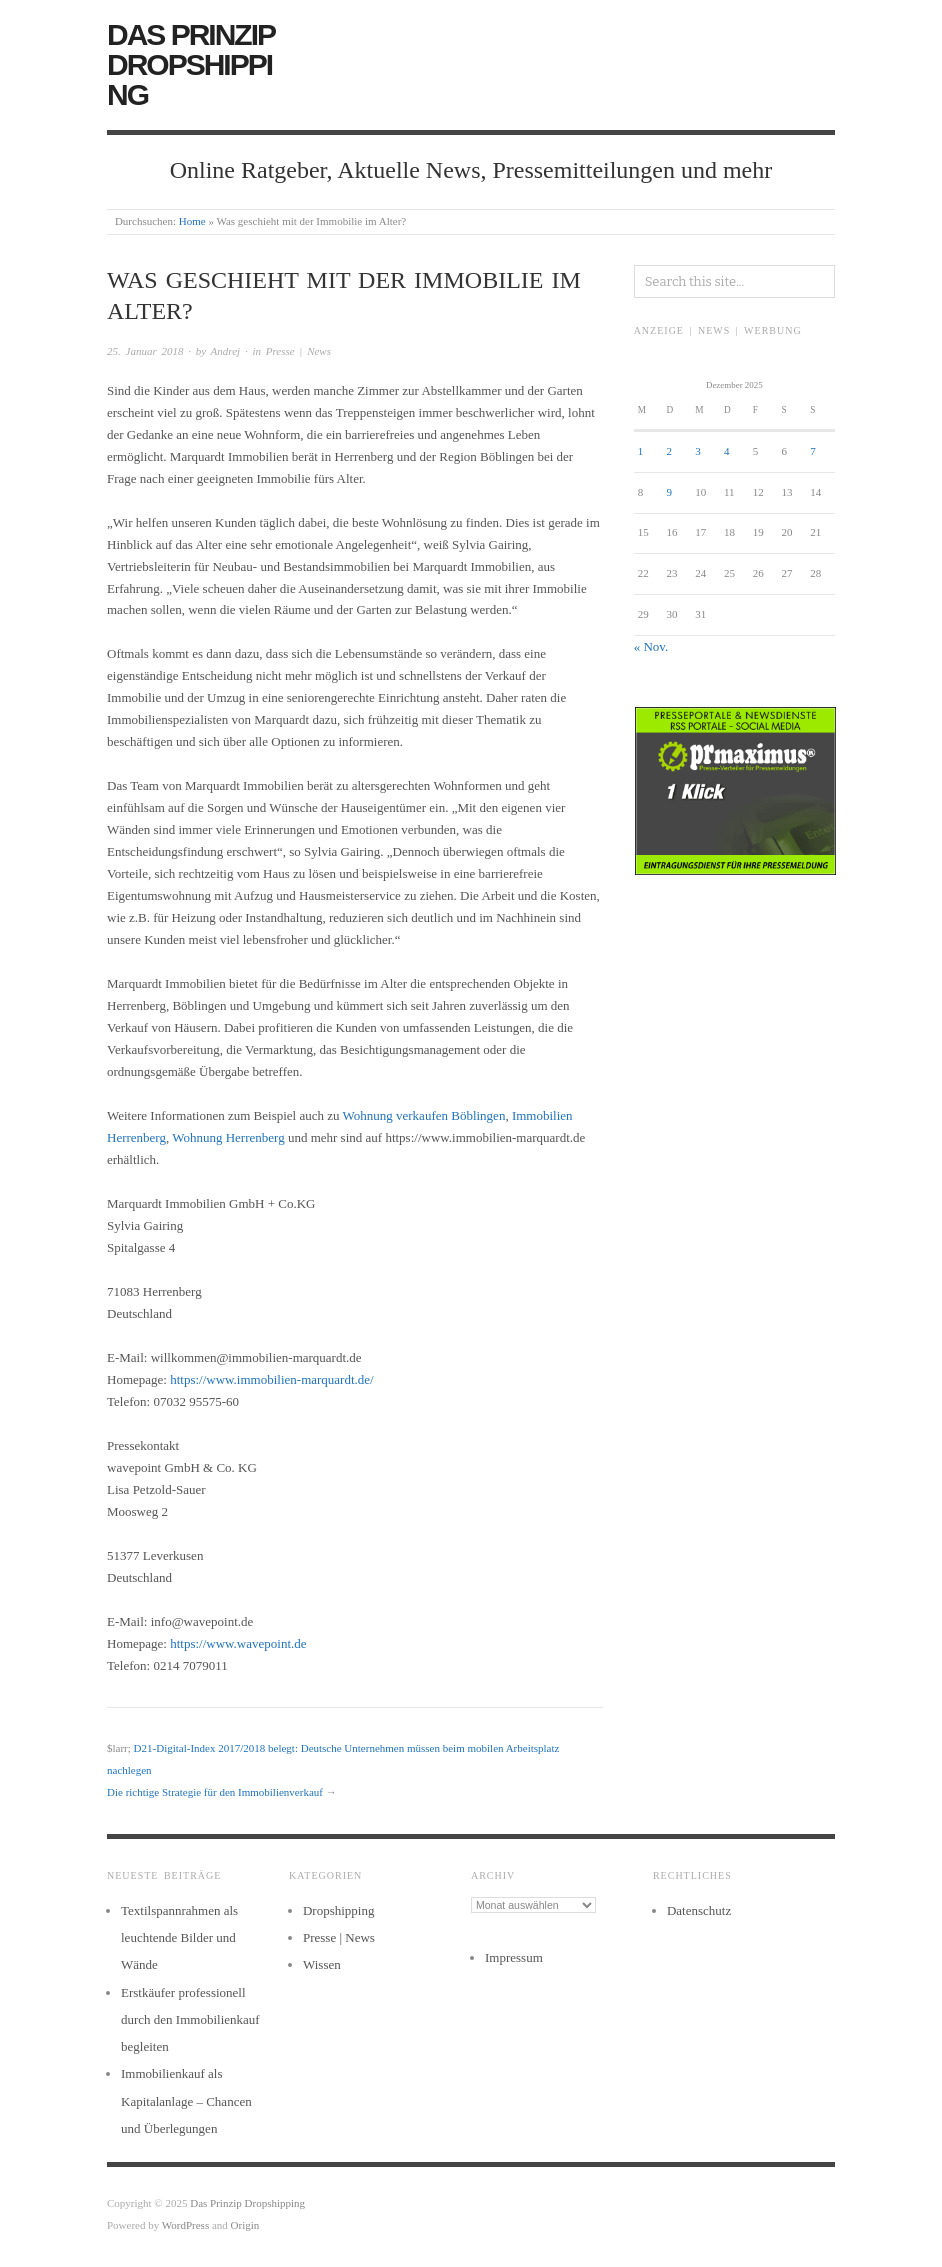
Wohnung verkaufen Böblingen (424, 1115)
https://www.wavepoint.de (238, 1643)
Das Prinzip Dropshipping (190, 64)
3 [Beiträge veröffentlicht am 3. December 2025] (698, 451)
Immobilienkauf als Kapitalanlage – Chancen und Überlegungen (186, 2101)
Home (192, 221)
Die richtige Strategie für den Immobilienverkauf (215, 1792)
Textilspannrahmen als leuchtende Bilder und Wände (179, 1938)
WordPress (185, 2225)
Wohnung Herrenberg (228, 1137)
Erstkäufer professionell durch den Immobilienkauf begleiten (190, 2020)
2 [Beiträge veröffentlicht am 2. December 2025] (669, 451)
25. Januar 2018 (145, 351)
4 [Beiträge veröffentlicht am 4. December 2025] (727, 451)
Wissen (322, 1964)
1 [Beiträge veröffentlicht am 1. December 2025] (641, 451)
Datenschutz (699, 1910)
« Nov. (651, 646)
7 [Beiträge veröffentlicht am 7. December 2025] (813, 451)
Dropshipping (339, 1910)
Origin (245, 2225)
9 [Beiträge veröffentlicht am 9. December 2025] (669, 492)
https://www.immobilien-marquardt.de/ (272, 1379)
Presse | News (298, 351)
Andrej (226, 351)
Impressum (514, 1957)
